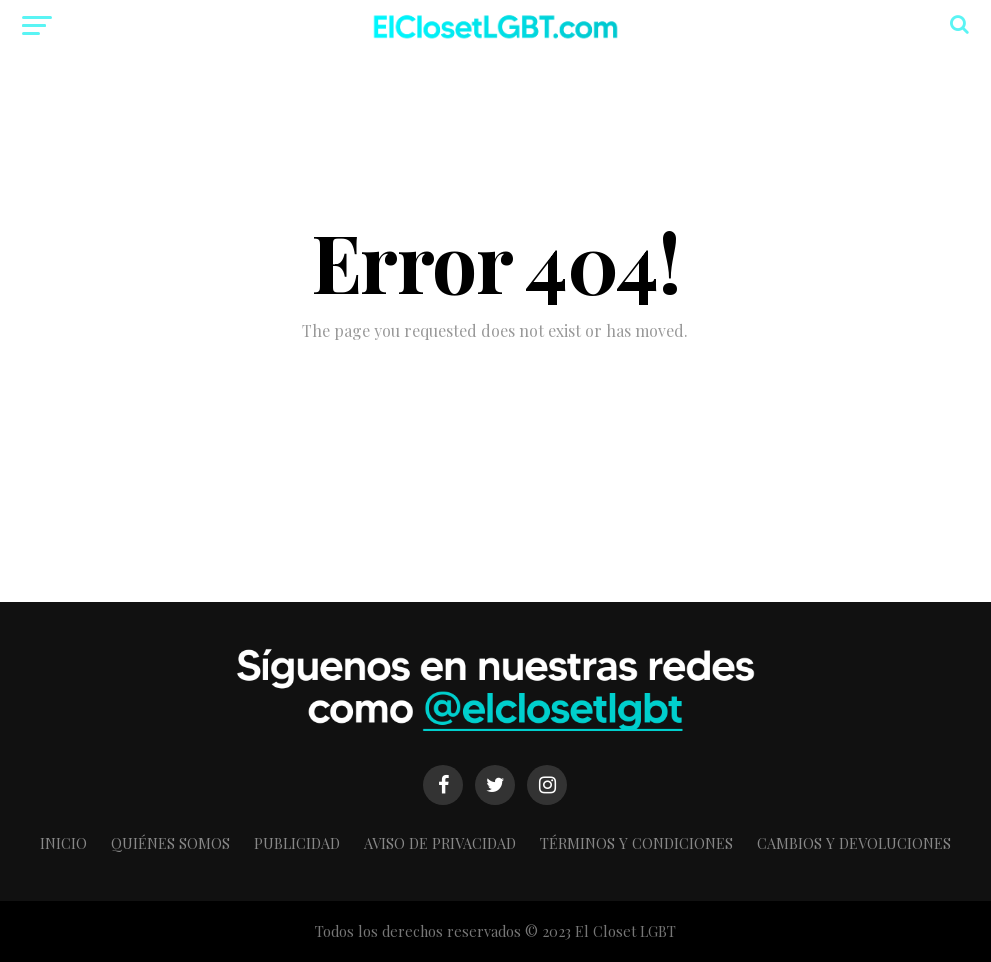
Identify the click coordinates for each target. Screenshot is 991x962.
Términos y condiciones (636, 843)
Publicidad (297, 843)
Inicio (63, 843)
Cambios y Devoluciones (854, 843)
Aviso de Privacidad (440, 843)
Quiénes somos (170, 843)
